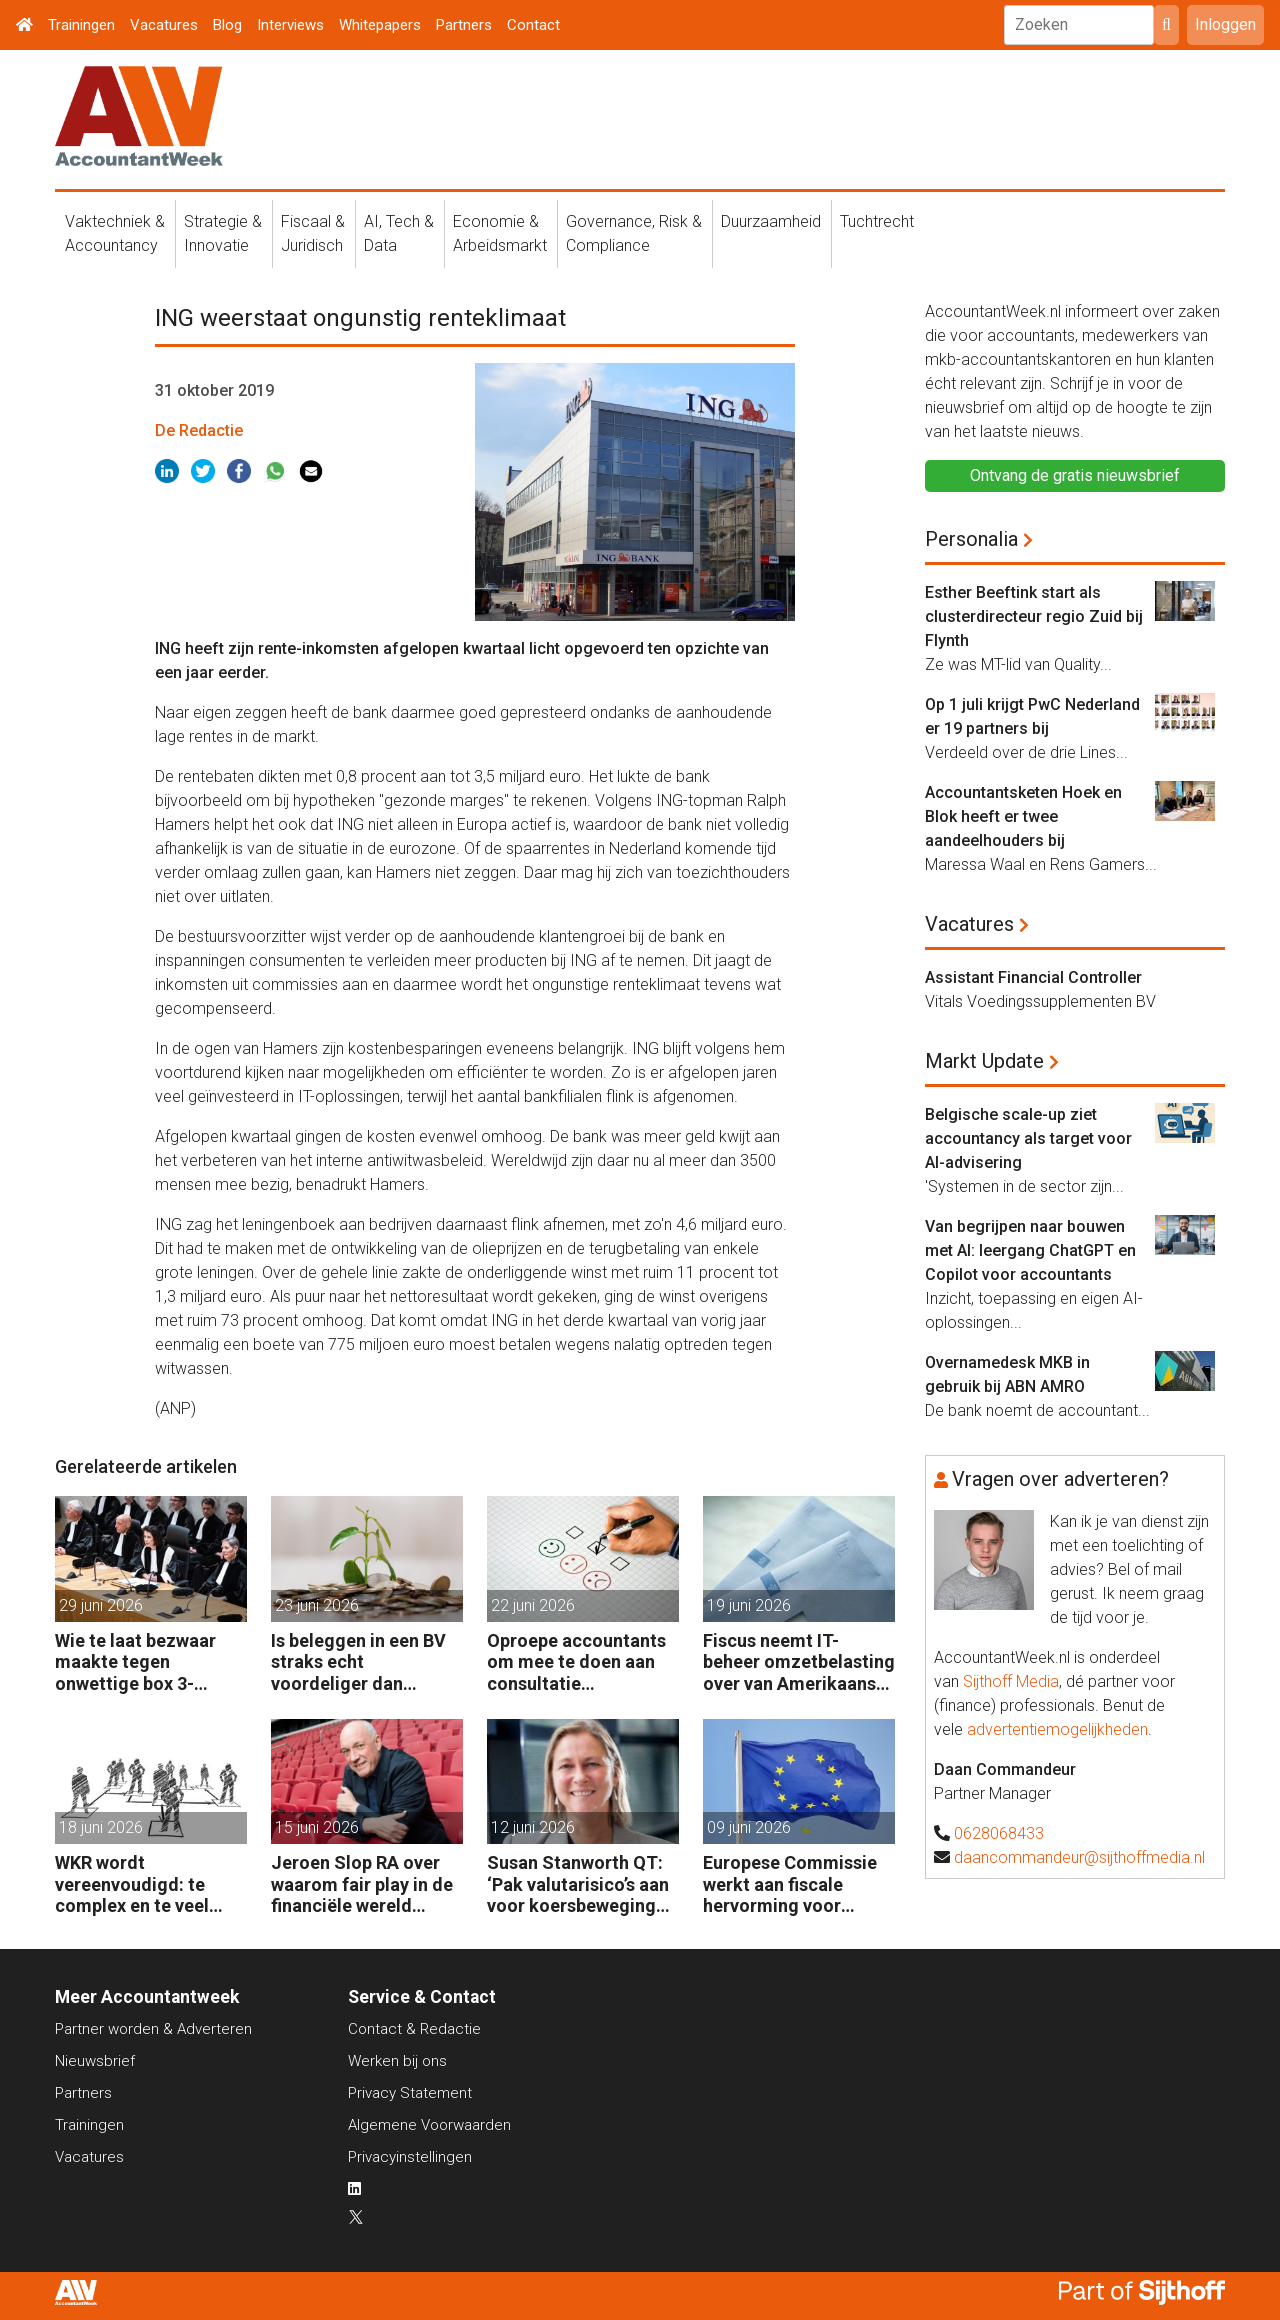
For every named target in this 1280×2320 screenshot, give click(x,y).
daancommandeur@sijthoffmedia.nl (1079, 1857)
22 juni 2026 (533, 1605)
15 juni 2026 (317, 1827)
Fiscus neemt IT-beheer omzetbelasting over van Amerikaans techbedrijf (799, 1662)
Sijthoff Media (1011, 1681)
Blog (227, 25)
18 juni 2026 (101, 1827)
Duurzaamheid (771, 221)
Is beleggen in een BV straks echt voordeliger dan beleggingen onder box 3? (366, 1662)
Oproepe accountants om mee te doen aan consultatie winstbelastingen (576, 1662)
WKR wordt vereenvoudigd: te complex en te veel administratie (132, 1884)
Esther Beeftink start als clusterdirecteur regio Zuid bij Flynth (1034, 616)
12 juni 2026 (533, 1827)
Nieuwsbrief (95, 2061)
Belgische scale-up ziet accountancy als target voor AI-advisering (1028, 1138)
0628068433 (999, 1833)
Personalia (971, 539)
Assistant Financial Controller (1033, 977)
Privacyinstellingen (410, 2157)
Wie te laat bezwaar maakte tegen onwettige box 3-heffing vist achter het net (145, 1662)
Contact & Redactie (414, 2029)
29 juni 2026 (101, 1605)
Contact (533, 25)
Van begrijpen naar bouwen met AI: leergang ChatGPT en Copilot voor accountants (1030, 1250)
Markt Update (984, 1061)
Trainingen (81, 25)
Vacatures (164, 25)
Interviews (290, 25)
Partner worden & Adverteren (153, 2029)
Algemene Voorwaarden (429, 2125)
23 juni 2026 (317, 1605)
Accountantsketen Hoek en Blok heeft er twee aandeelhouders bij (1023, 816)
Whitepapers (380, 25)
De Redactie (199, 430)
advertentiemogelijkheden (1057, 1729)
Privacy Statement (410, 2093)
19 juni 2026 (749, 1605)
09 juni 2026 (749, 1827)
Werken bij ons (397, 2061)
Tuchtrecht (877, 221)
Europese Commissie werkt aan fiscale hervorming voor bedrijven (790, 1884)
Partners (464, 25)
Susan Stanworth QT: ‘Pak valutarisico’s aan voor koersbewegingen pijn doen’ (581, 1884)
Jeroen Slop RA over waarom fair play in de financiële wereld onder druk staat (362, 1884)
